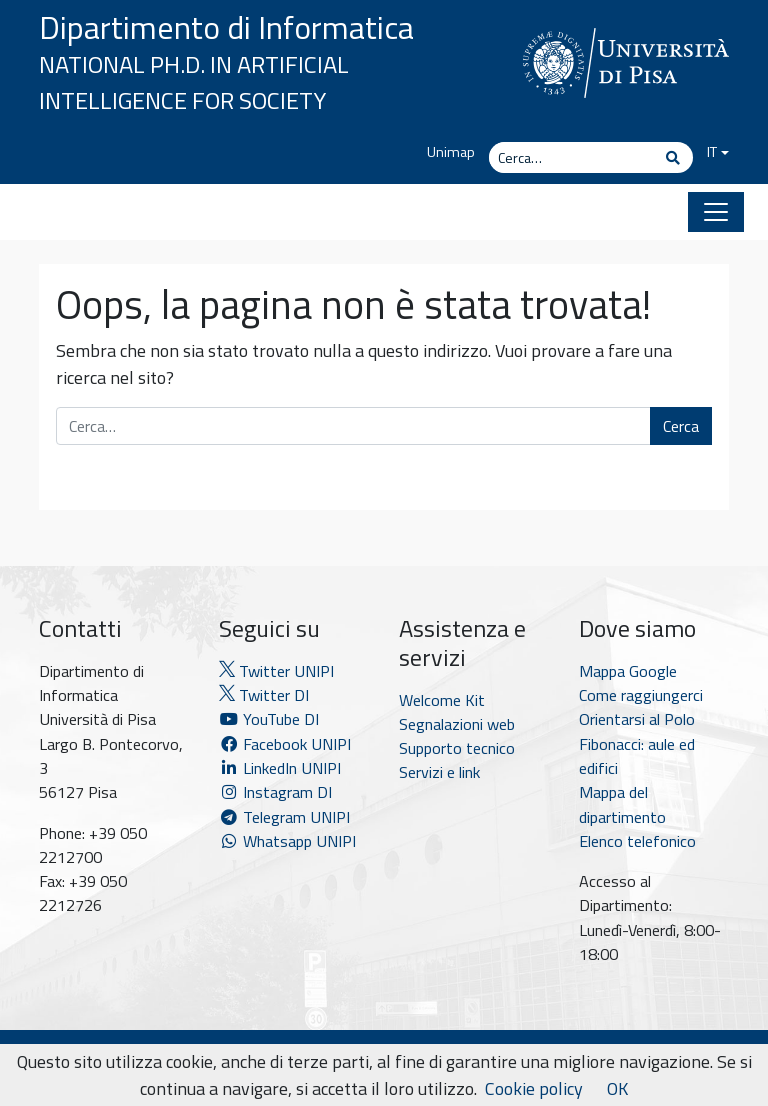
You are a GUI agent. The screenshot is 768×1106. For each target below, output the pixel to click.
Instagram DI (275, 792)
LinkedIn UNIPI (280, 768)
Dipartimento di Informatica (226, 27)
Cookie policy (534, 1088)
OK (617, 1088)
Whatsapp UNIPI (287, 841)
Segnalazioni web (457, 724)
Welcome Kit (442, 700)
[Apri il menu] (716, 212)
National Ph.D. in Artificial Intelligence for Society (194, 82)
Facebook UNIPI (285, 744)
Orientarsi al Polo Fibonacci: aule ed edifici (637, 743)
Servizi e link (439, 772)
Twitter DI (264, 695)
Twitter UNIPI (276, 671)
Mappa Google (628, 671)
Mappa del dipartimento (622, 804)
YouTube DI (271, 719)
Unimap (451, 152)
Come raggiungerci (641, 695)
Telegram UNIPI (284, 817)
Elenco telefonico (637, 841)
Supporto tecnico (457, 748)
